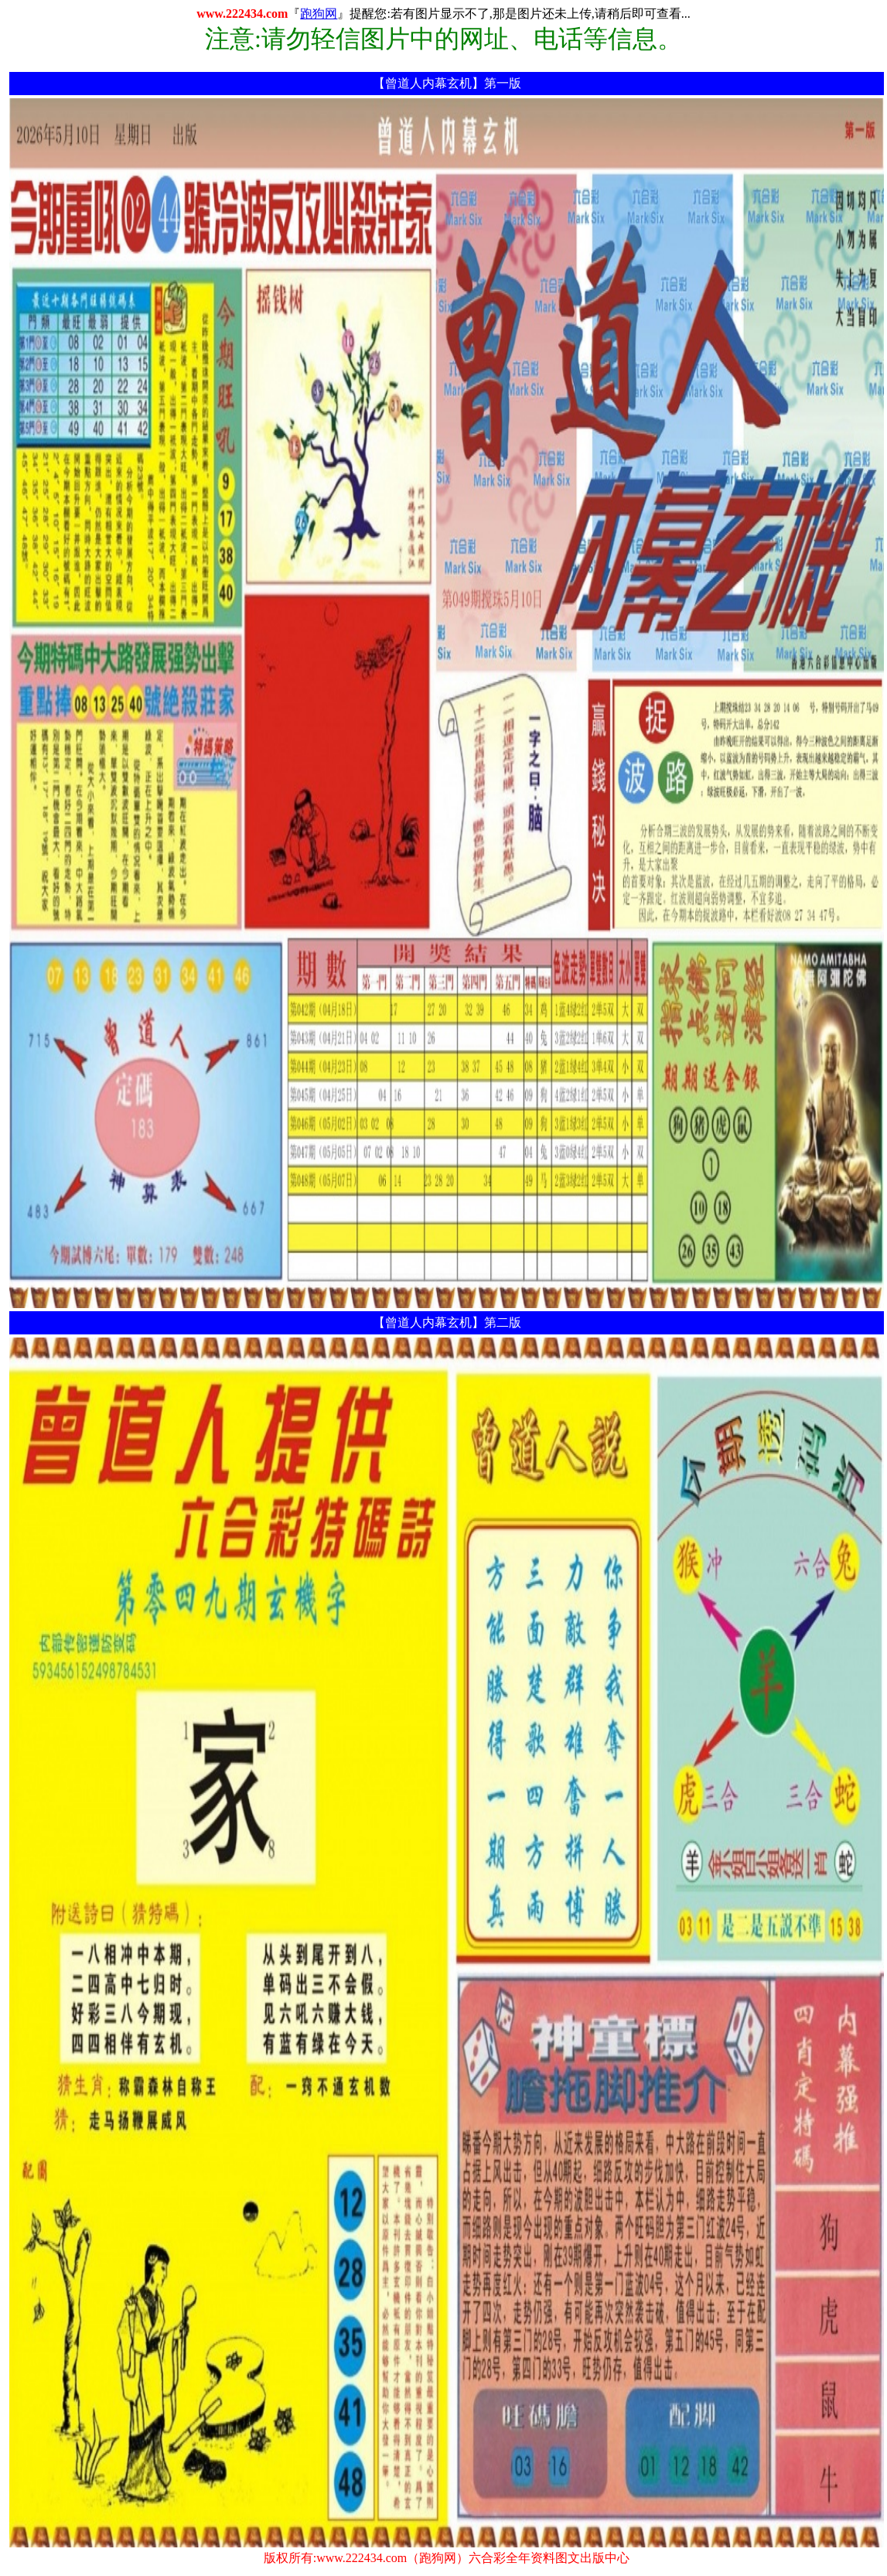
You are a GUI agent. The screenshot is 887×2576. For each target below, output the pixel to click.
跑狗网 (318, 13)
